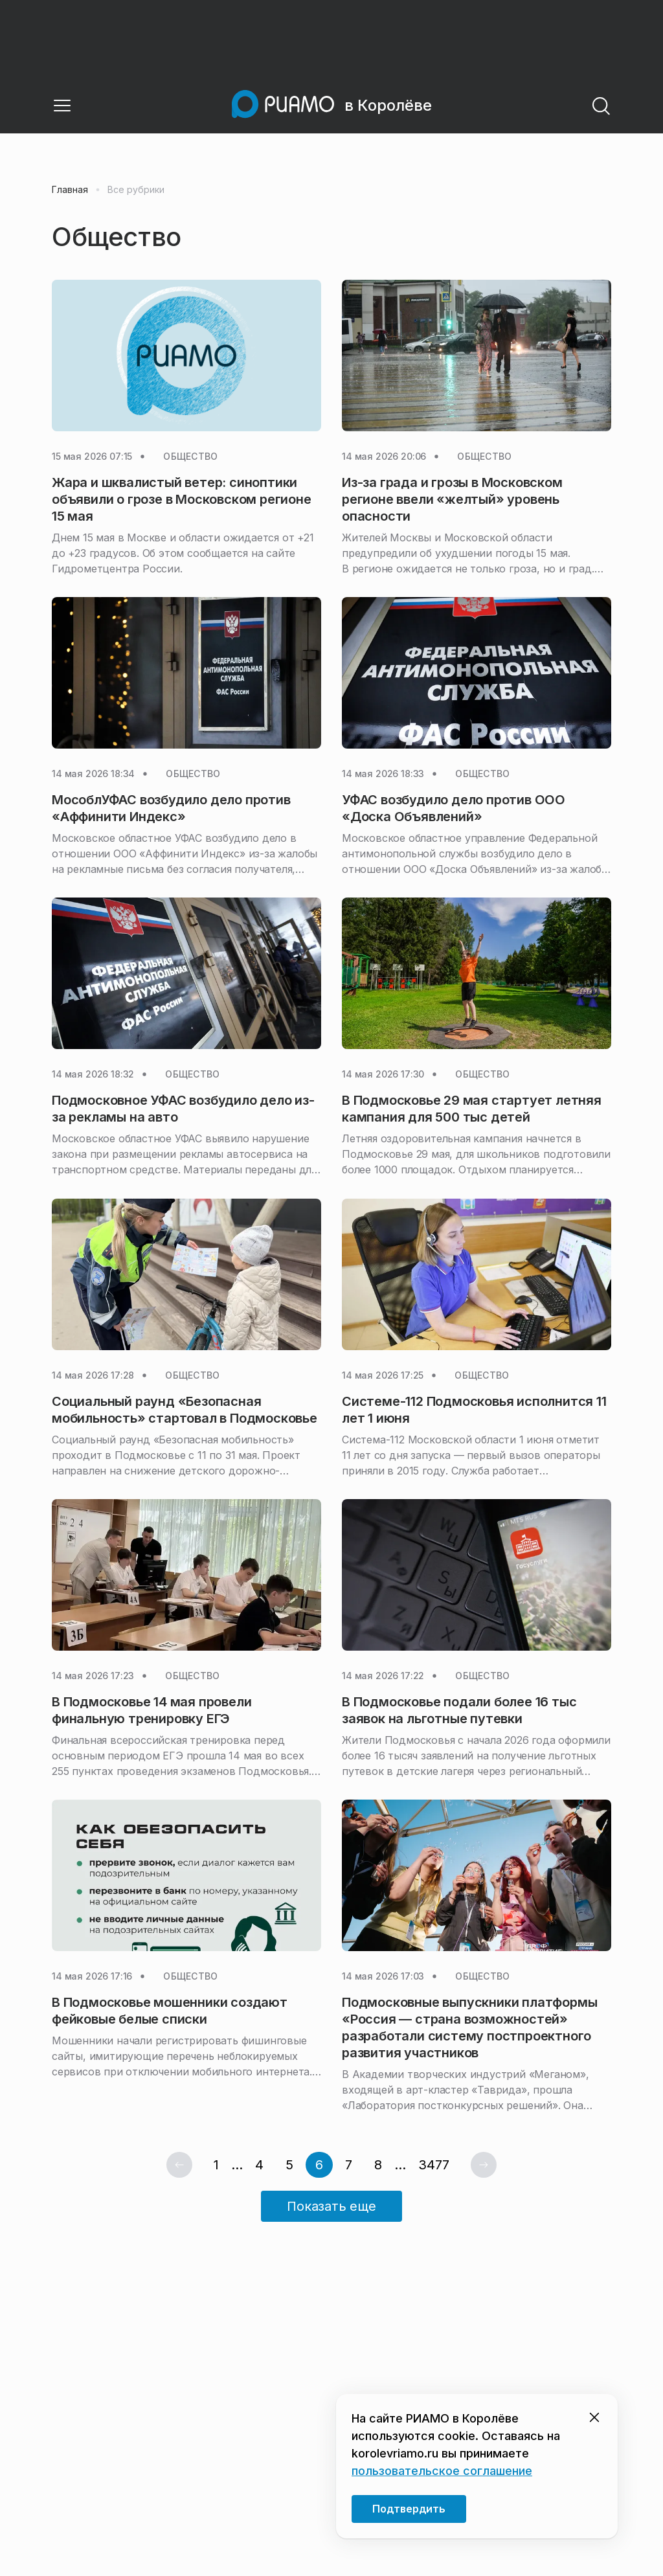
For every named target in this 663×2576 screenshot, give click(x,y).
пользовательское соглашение (442, 2471)
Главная (70, 189)
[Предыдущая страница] (179, 2165)
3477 (433, 2164)
